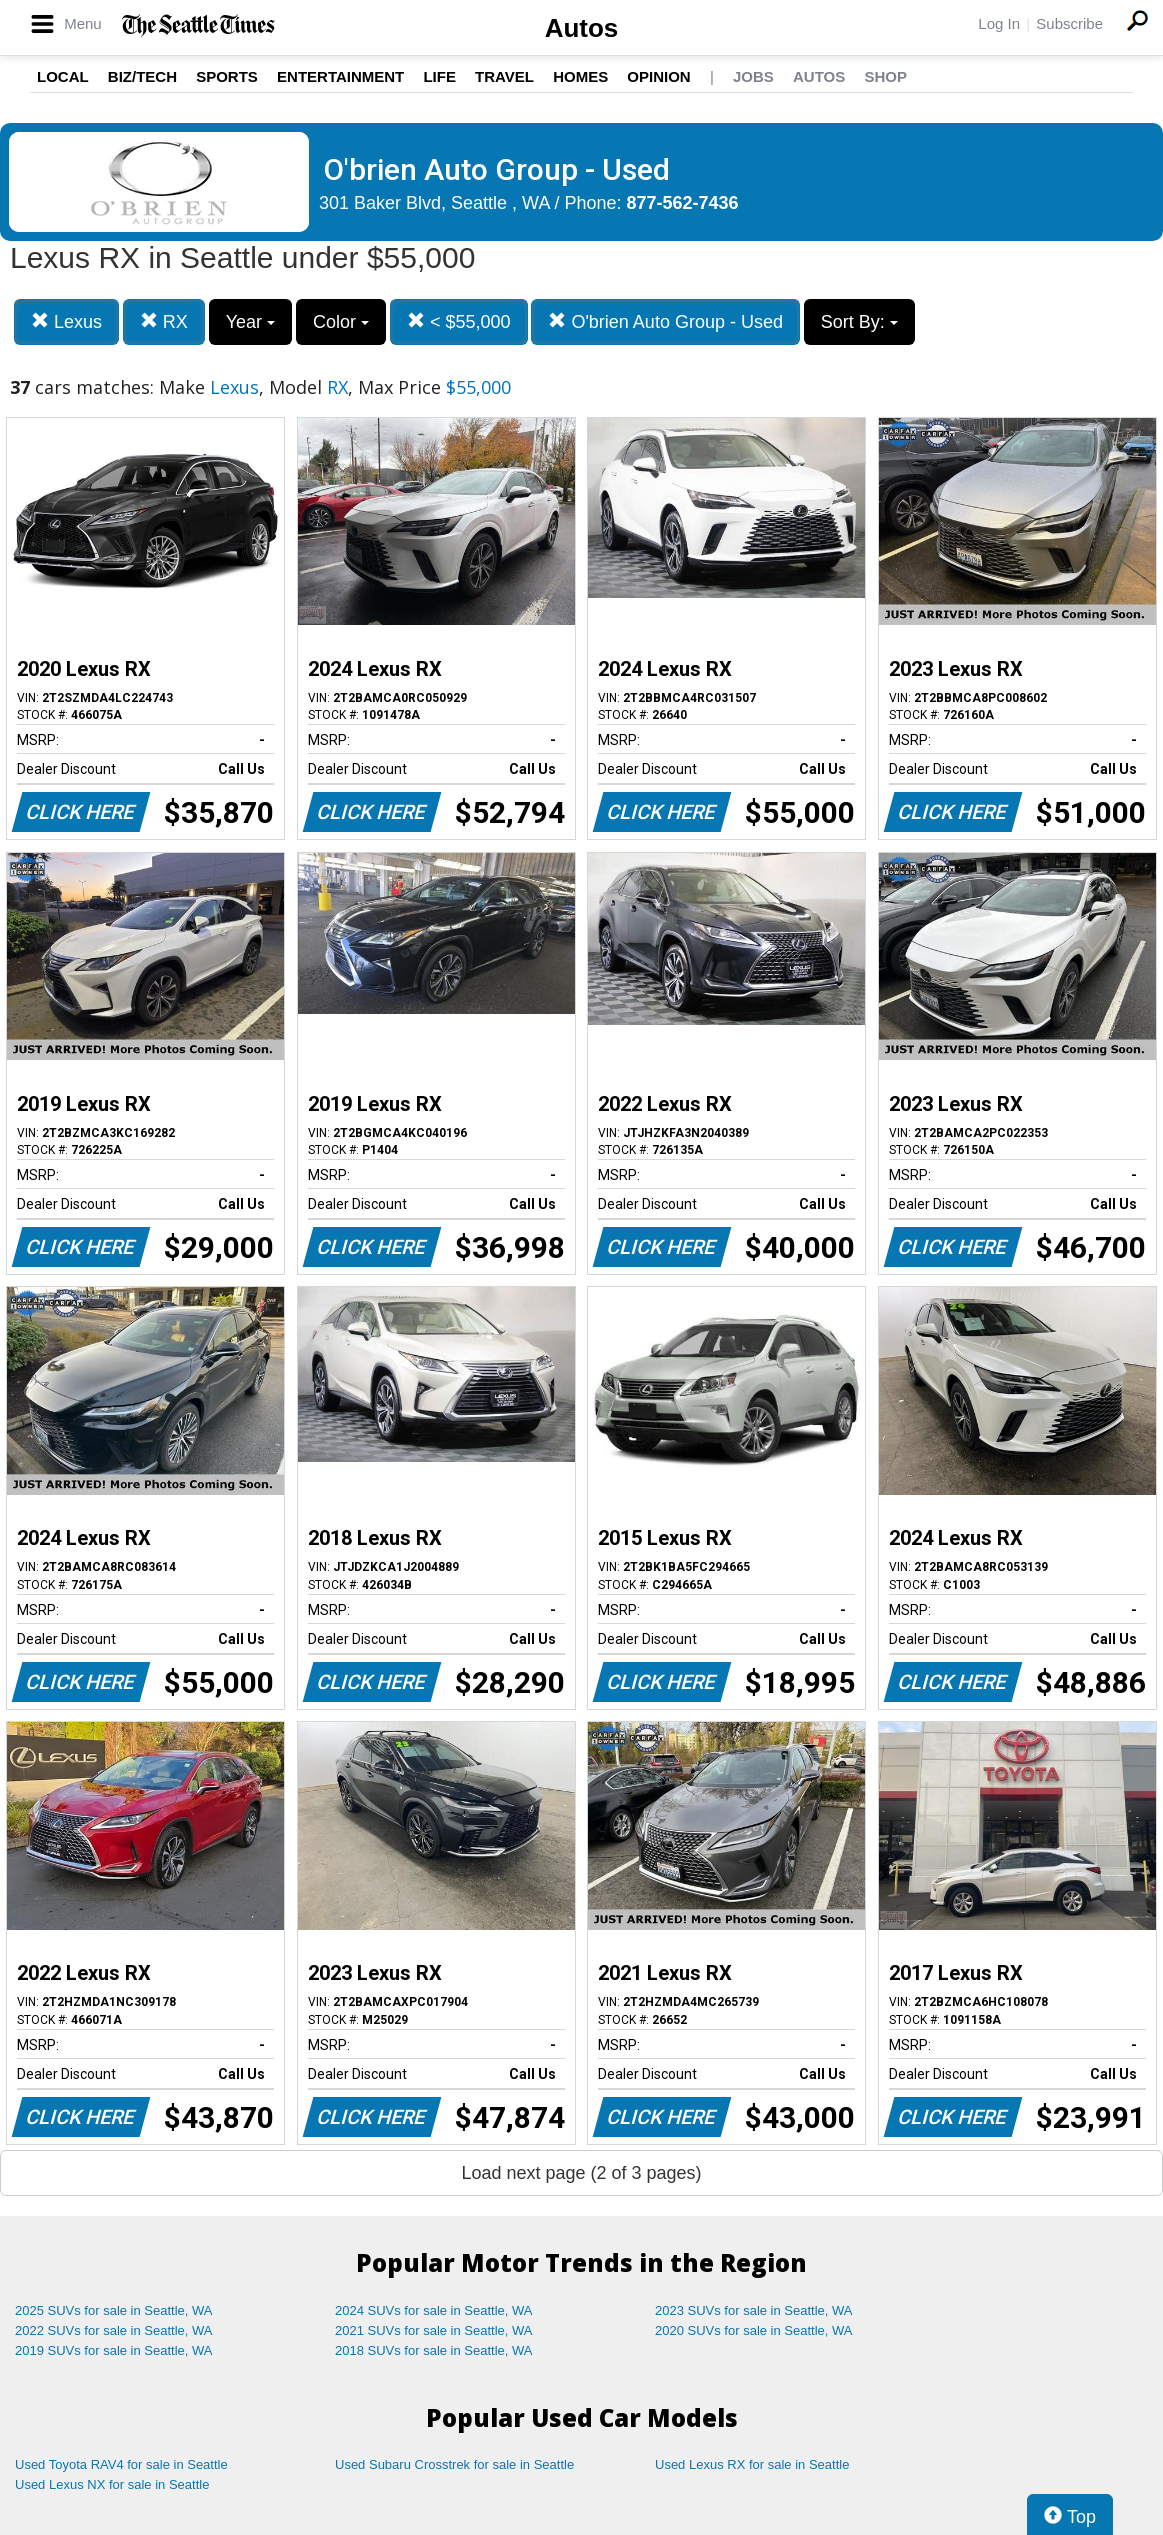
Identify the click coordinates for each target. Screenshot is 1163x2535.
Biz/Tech (142, 76)
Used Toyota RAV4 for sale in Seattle (121, 2464)
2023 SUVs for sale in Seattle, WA (754, 2310)
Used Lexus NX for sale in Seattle (112, 2484)
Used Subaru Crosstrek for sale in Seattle (454, 2464)
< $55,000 (459, 321)
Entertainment (340, 76)
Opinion (658, 76)
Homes (580, 76)
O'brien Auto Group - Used (665, 321)
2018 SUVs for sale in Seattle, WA (434, 2350)
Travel (504, 76)
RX (164, 321)
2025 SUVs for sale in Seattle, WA (114, 2310)
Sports (227, 76)
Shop (885, 76)
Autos (582, 28)
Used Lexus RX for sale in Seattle (752, 2464)
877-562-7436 (683, 203)
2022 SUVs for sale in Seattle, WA (114, 2330)
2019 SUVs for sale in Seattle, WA (114, 2350)
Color (341, 322)
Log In (999, 23)
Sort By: (859, 322)
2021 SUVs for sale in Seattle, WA (434, 2330)
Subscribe (1069, 23)
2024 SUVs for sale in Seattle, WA (434, 2310)
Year (250, 322)
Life (439, 76)
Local (63, 76)
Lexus (66, 321)
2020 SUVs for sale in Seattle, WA (754, 2330)
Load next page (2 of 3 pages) (581, 2173)
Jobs (753, 76)
